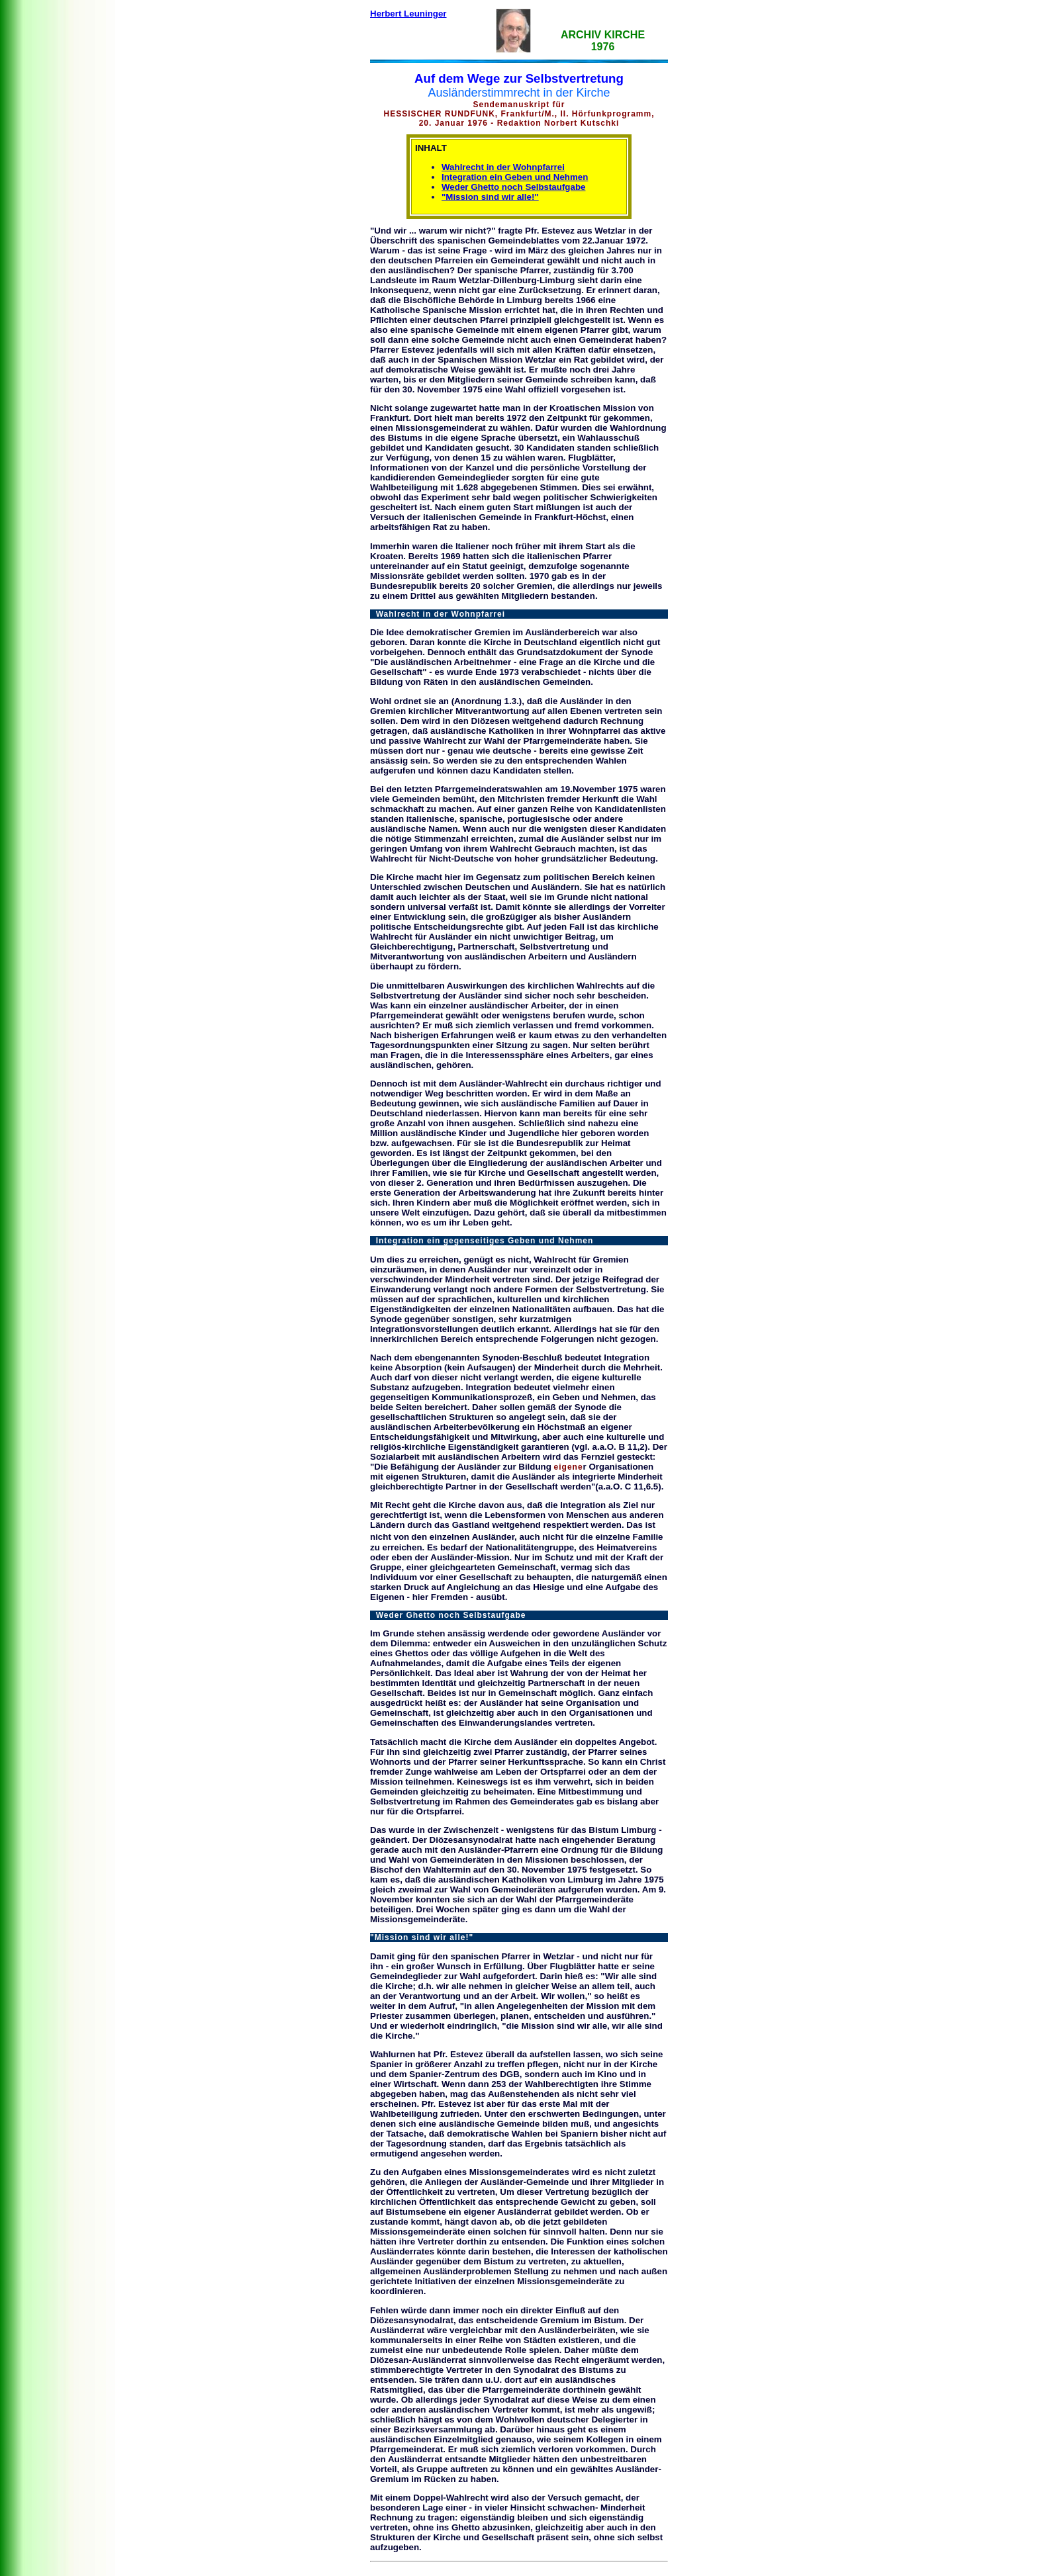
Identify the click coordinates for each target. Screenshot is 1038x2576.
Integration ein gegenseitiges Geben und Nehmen (481, 1240)
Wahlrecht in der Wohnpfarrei (503, 167)
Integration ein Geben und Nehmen (515, 177)
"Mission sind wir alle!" (490, 197)
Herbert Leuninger (408, 14)
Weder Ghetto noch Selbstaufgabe (513, 187)
